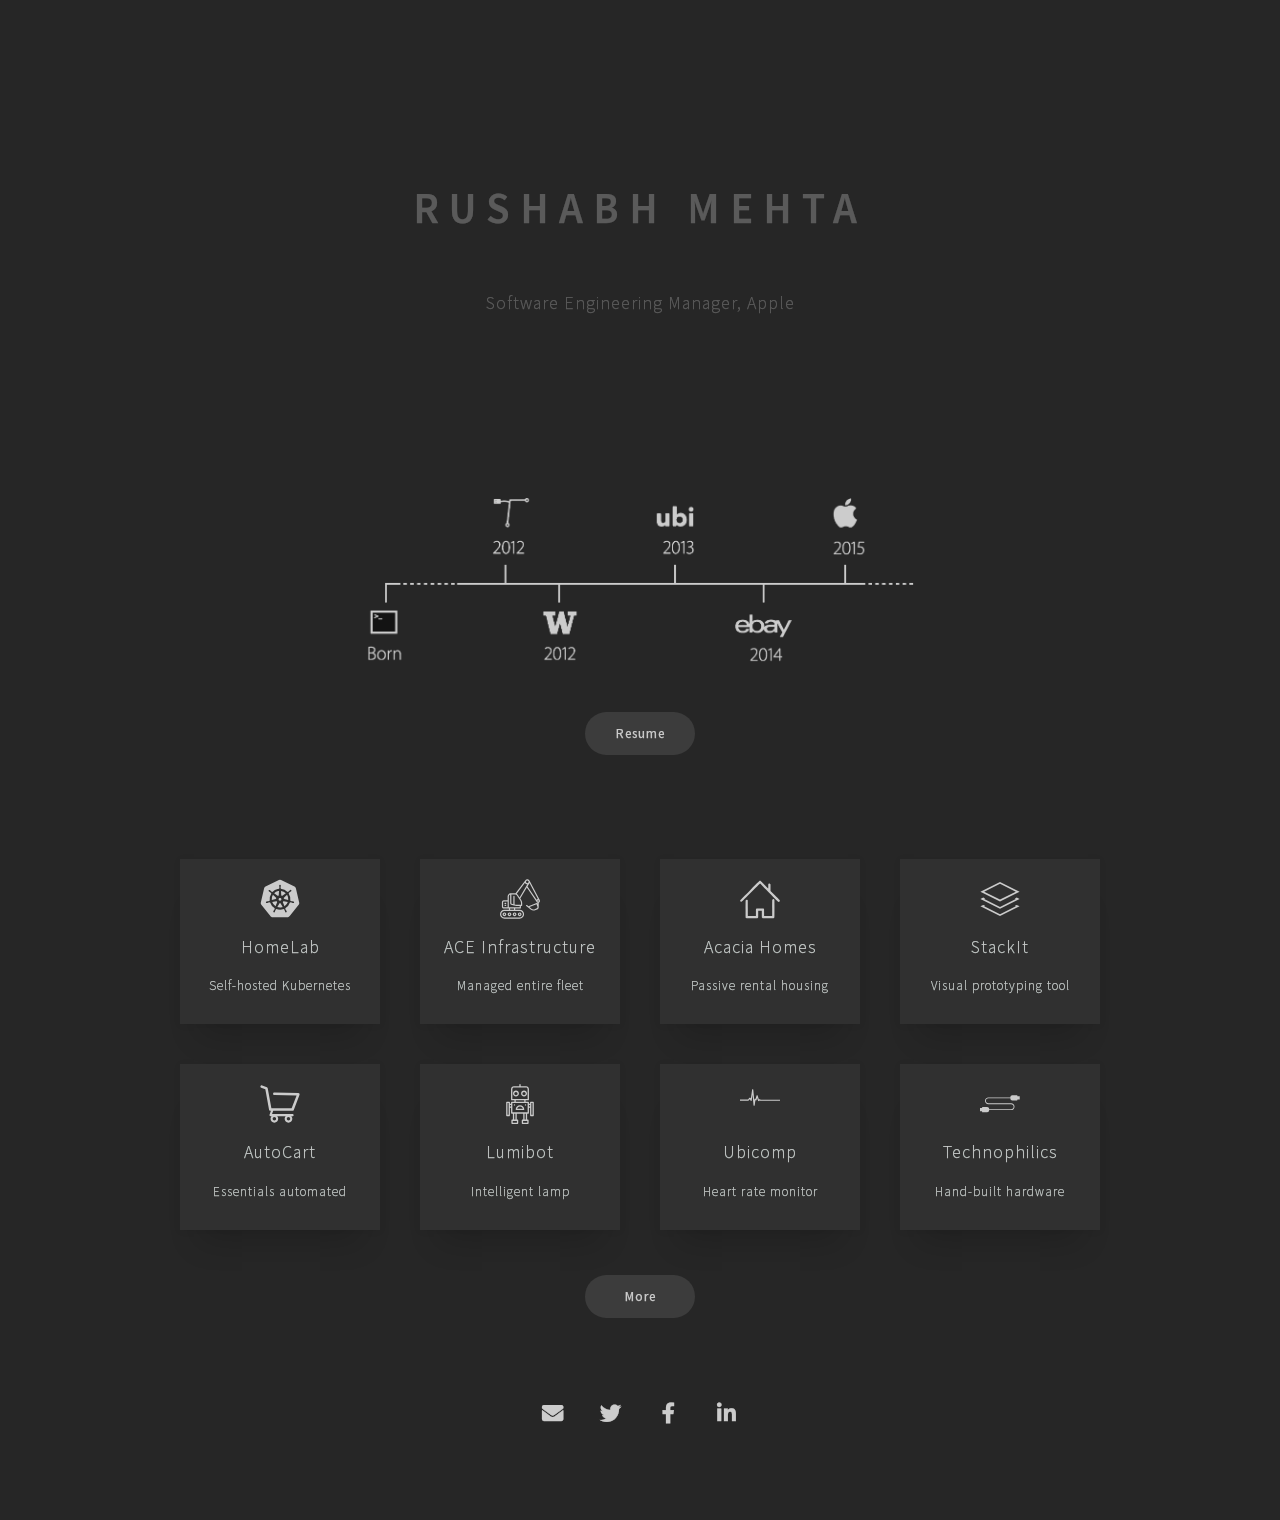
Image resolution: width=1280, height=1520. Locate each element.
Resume (640, 733)
